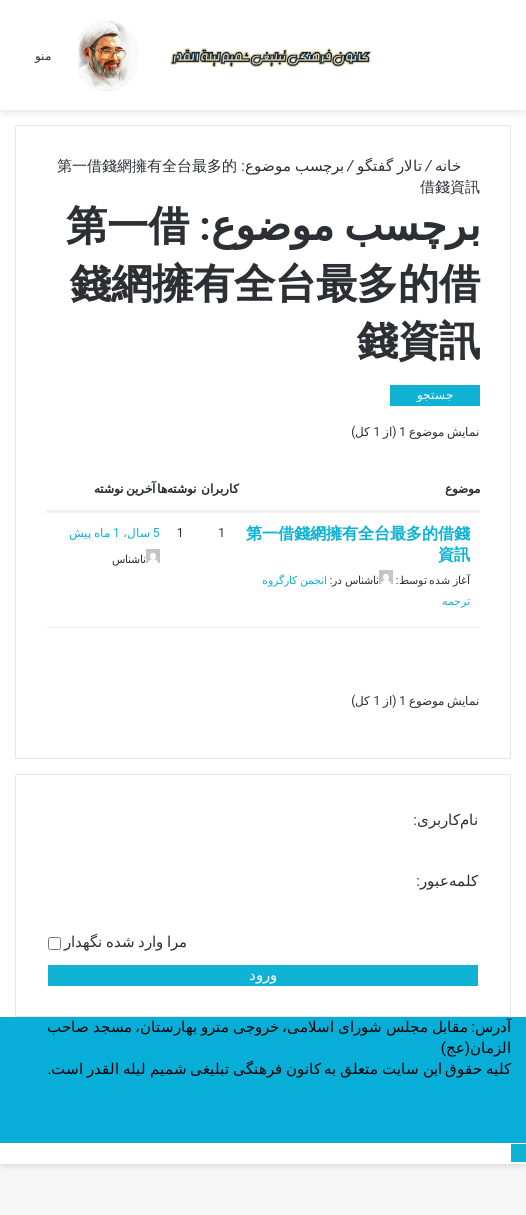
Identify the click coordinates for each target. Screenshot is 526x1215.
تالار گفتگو (389, 166)
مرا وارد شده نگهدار (125, 942)
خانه (457, 166)
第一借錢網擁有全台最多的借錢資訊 (358, 544)
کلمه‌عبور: (447, 881)
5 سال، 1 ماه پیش (114, 533)
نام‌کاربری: (445, 820)
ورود (263, 975)
